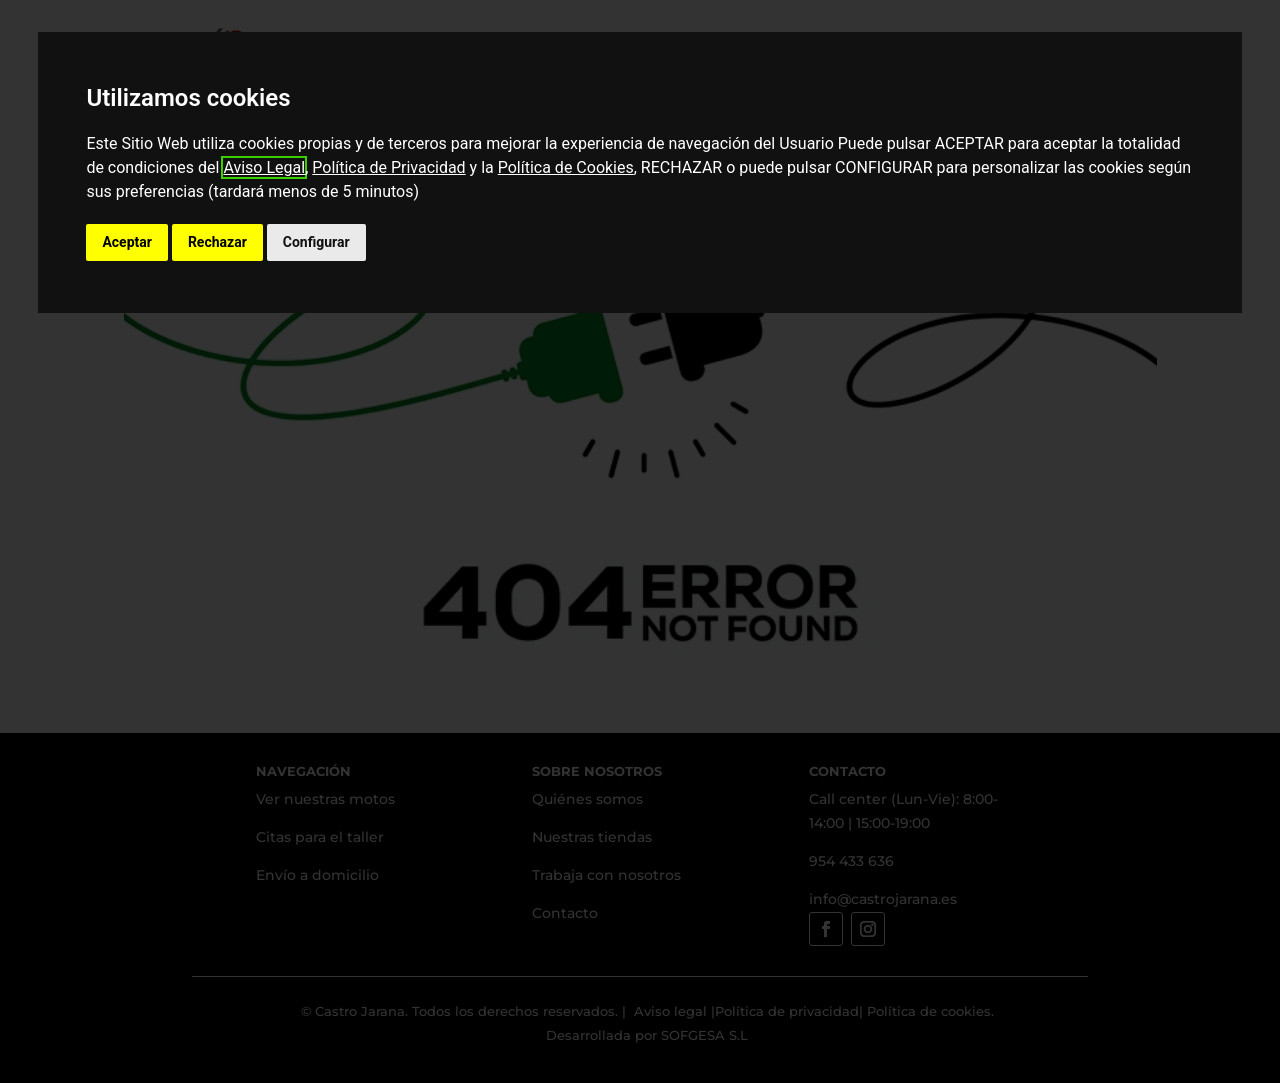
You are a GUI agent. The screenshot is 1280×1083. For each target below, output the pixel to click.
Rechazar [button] (217, 242)
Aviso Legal (264, 167)
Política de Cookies (566, 167)
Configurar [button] (316, 242)
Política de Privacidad (388, 167)
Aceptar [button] (127, 242)
